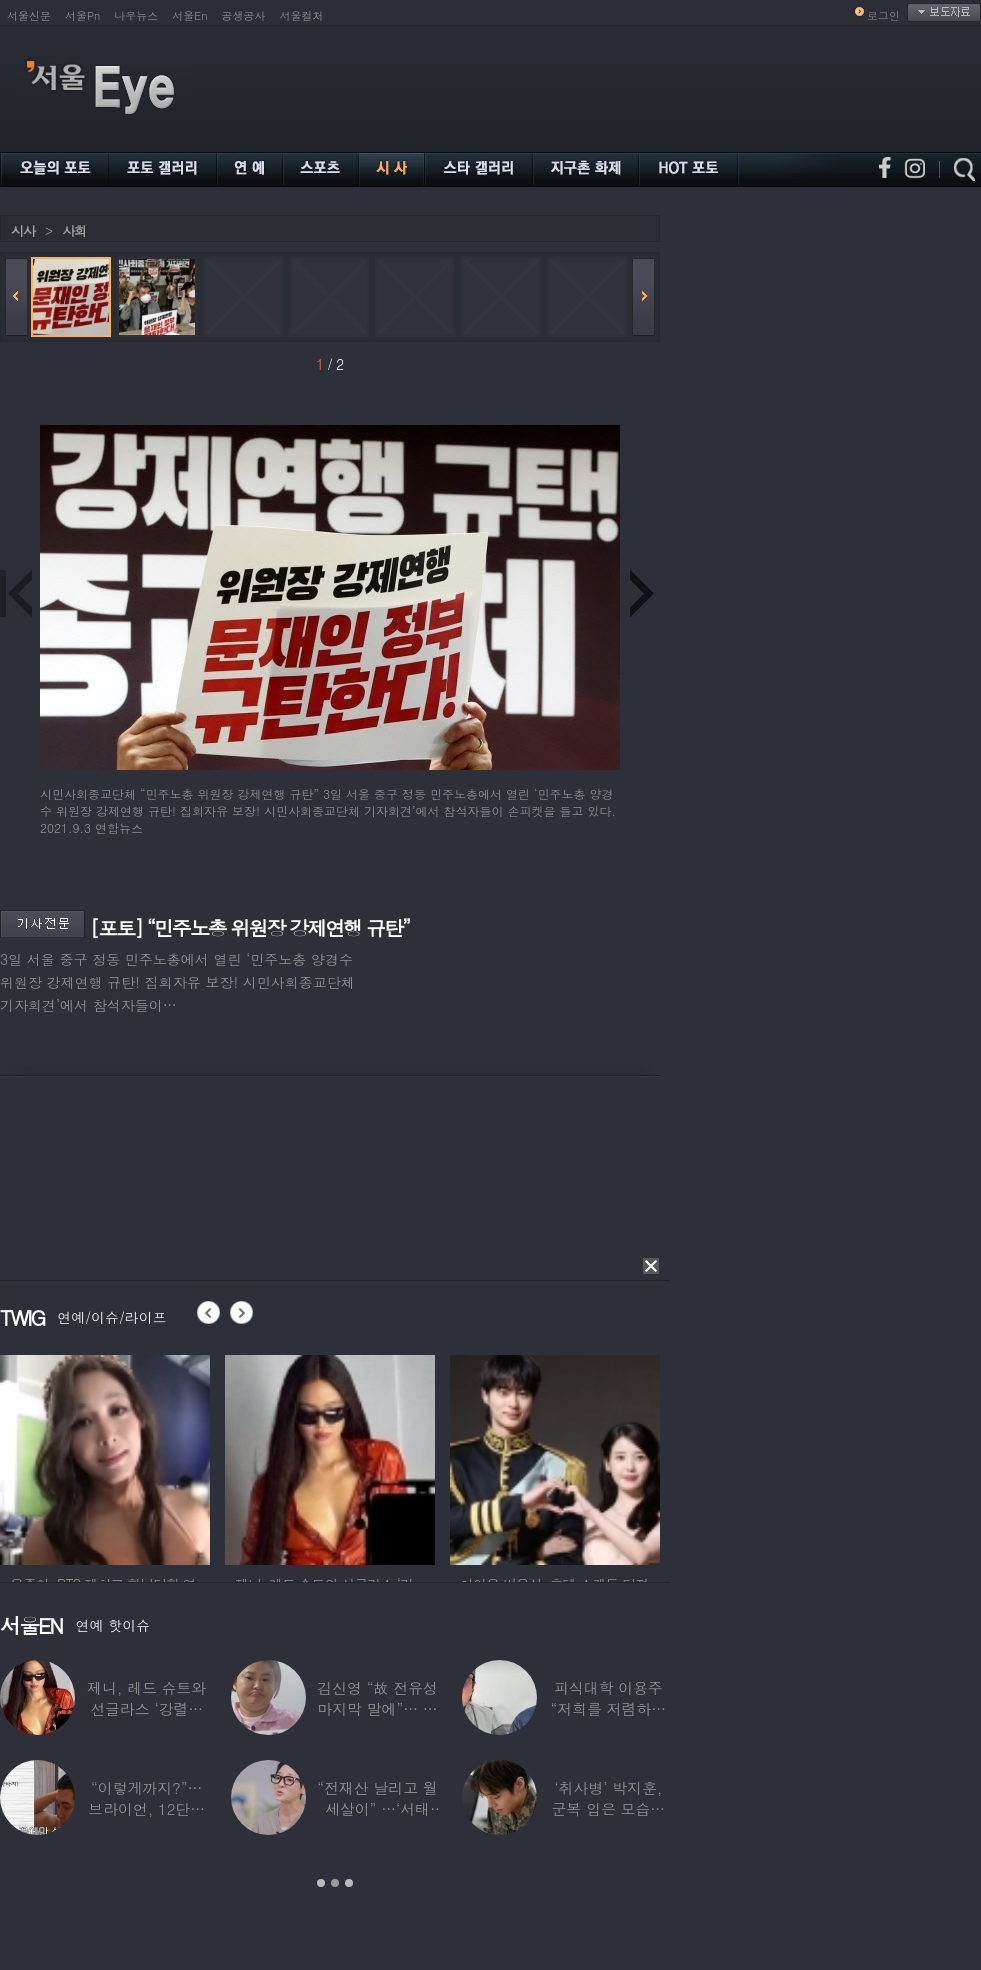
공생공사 (244, 15)
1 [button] (321, 1883)
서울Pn (82, 15)
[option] (105, 1457)
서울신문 (29, 15)
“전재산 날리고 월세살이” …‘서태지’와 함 (377, 1808)
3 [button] (349, 1883)
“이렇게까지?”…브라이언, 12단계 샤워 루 (146, 1808)
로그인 (883, 15)
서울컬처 (302, 15)
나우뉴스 (136, 15)
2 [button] (335, 1883)
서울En (189, 15)
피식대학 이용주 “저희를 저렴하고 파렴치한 (609, 1708)
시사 (23, 230)
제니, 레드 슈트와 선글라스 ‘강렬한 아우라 (146, 1708)
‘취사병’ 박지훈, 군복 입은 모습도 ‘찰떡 (608, 1808)
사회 (74, 230)
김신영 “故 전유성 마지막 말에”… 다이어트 (377, 1708)
